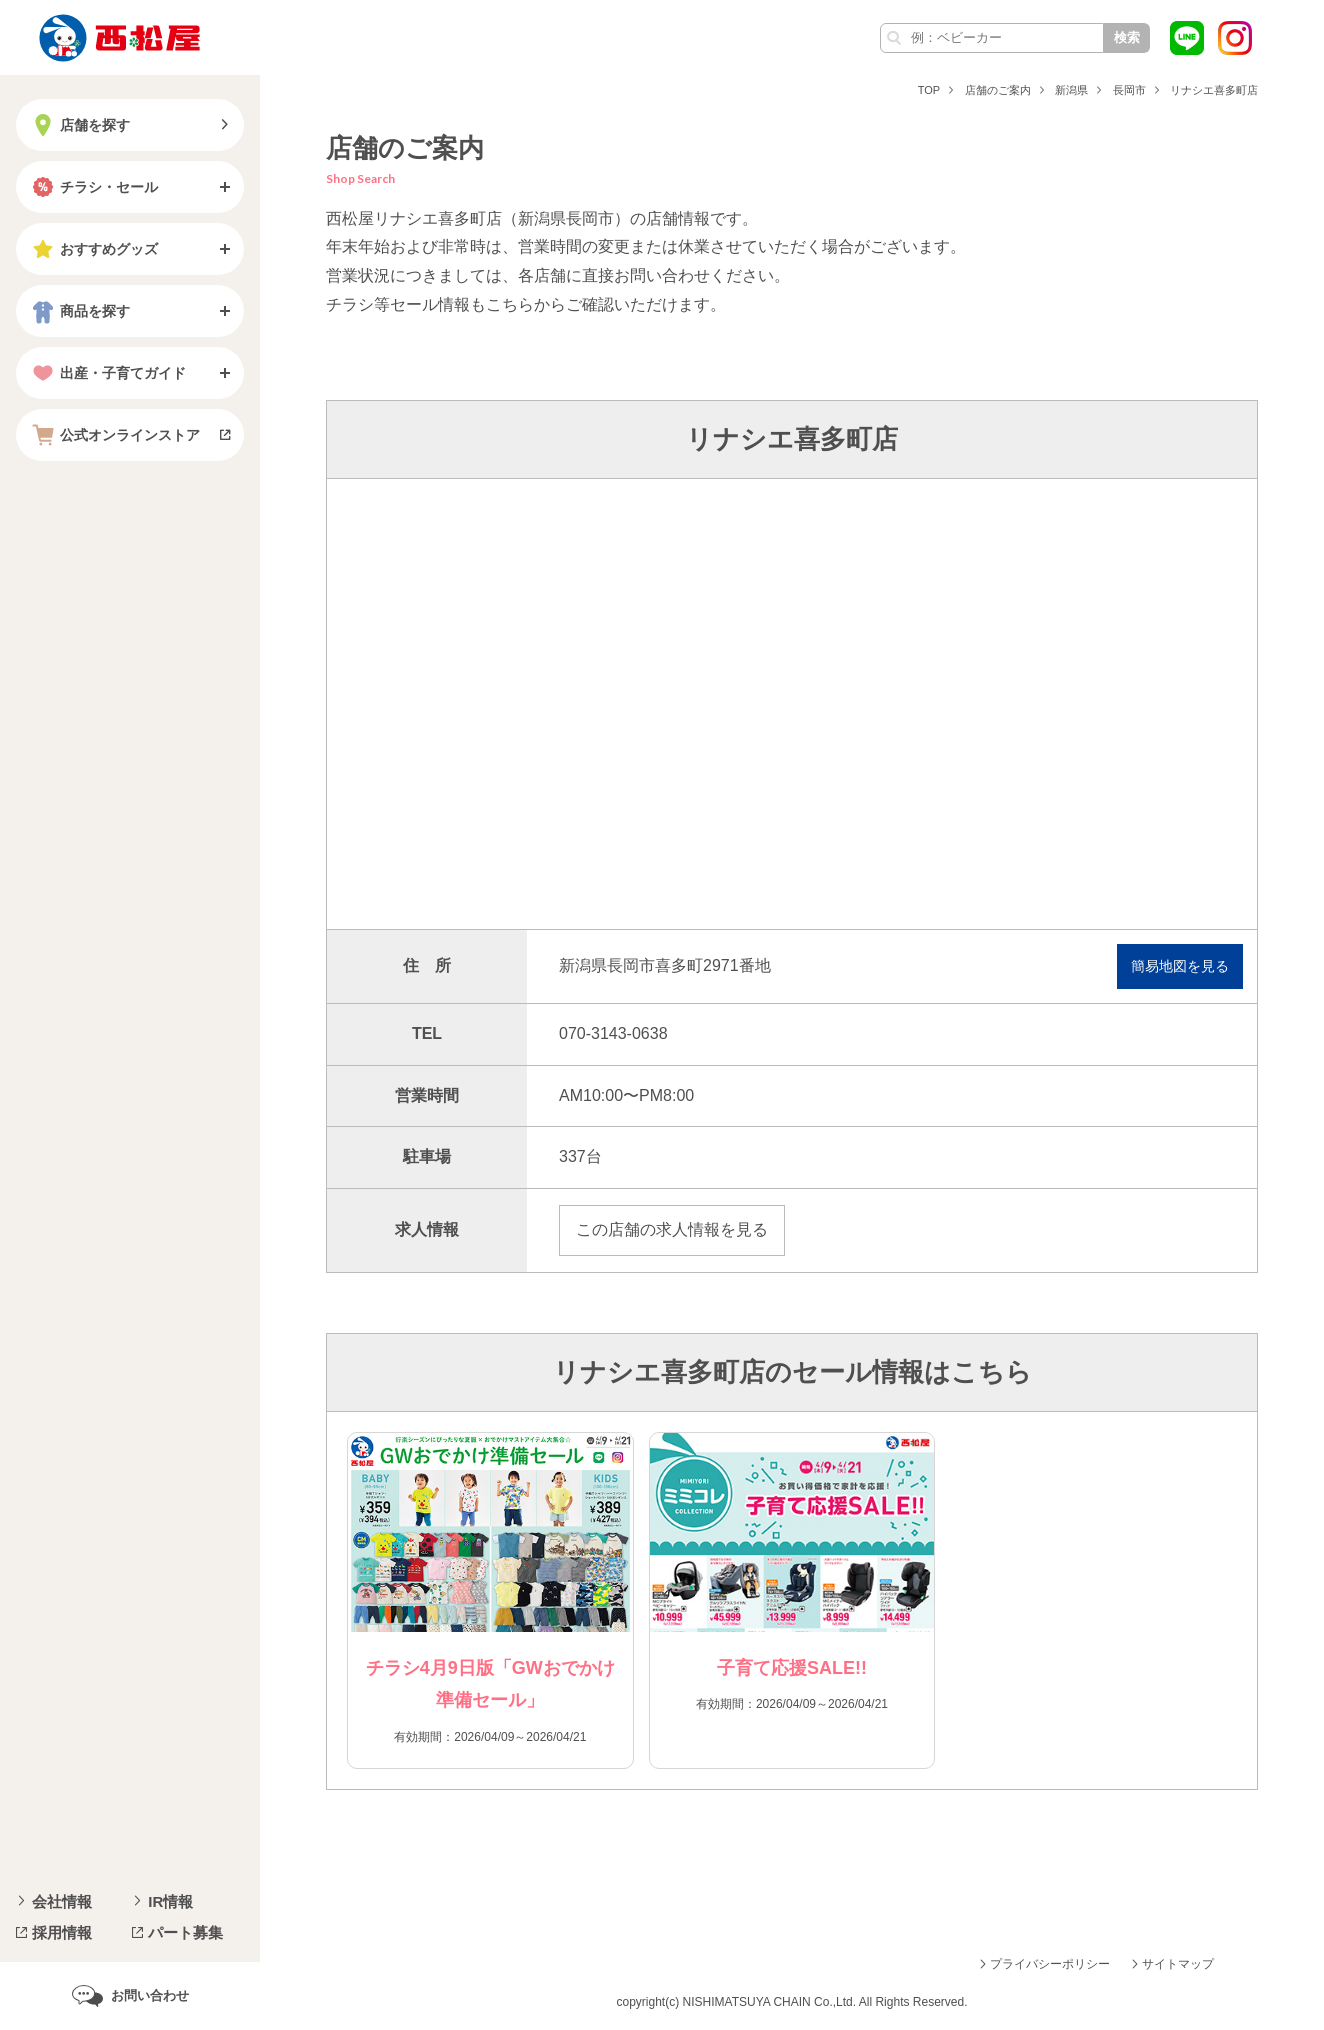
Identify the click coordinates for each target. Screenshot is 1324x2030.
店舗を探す (79, 125)
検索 (1127, 37)
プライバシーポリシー (1050, 1964)
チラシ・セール (93, 187)
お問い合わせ (150, 1995)
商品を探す (79, 311)
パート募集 (185, 1932)
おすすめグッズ (93, 249)
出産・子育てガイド (107, 373)
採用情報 (62, 1932)
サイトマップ (1178, 1964)
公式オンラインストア (114, 435)
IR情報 (170, 1901)
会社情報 (62, 1901)
